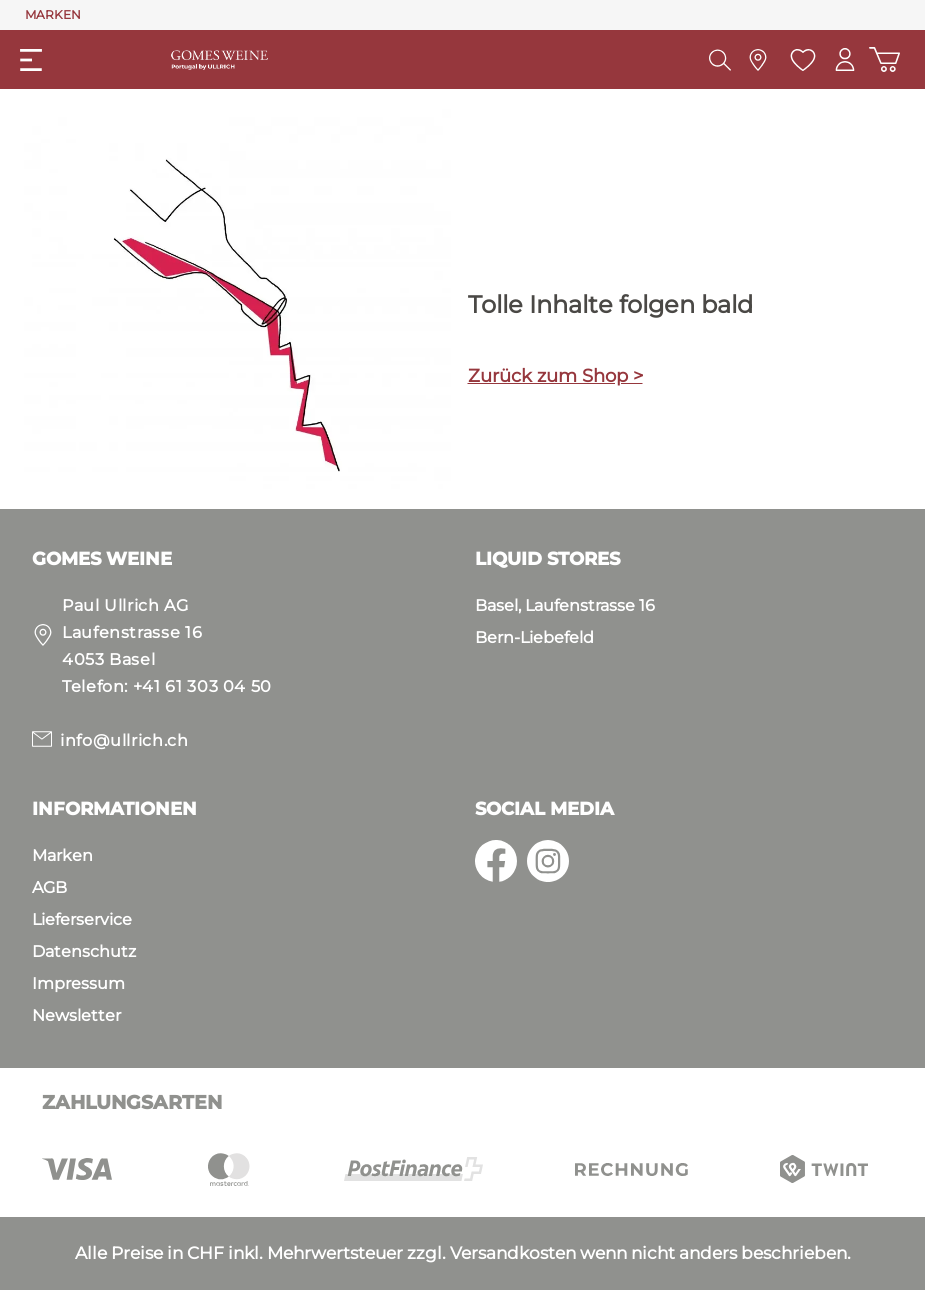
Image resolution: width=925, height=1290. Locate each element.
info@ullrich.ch (124, 740)
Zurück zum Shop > (555, 376)
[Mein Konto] (844, 59)
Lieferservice (82, 919)
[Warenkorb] (884, 59)
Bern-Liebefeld (534, 637)
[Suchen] (718, 60)
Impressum (78, 983)
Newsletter (76, 1015)
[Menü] (31, 60)
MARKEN (53, 14)
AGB (49, 887)
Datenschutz (84, 951)
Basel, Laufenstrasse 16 (565, 605)
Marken (62, 855)
